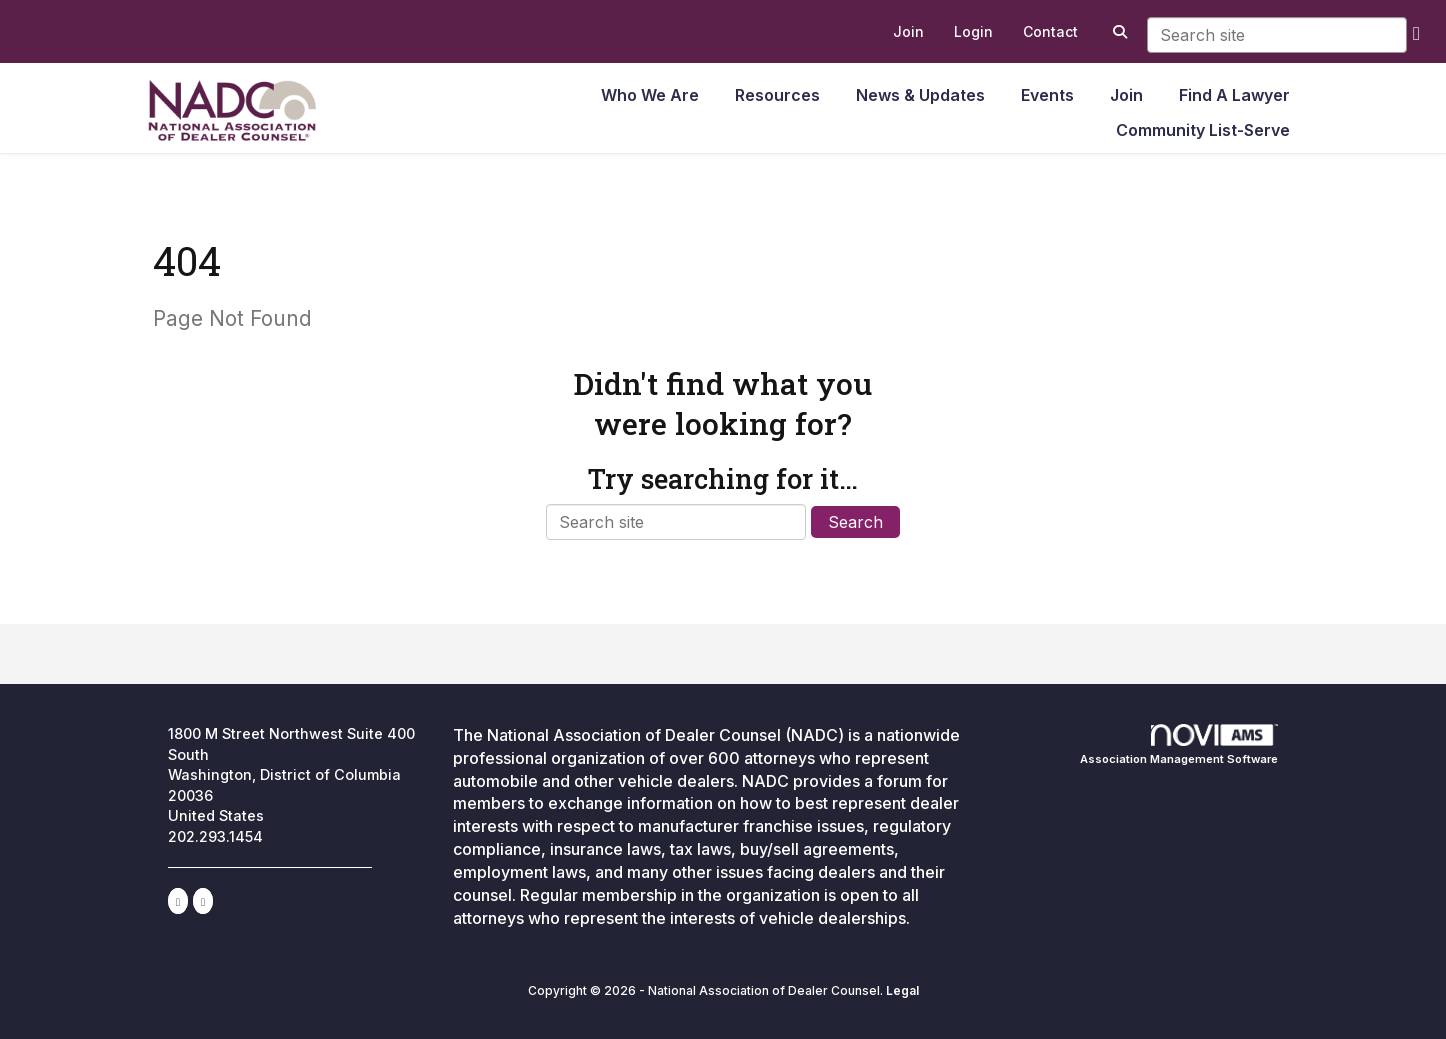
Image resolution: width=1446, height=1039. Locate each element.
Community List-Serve (1203, 130)
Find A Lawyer (1234, 95)
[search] (1416, 32)
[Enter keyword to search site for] (1277, 35)
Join (1126, 95)
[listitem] (908, 32)
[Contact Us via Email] (203, 901)
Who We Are (650, 95)
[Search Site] (1117, 32)
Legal (902, 990)
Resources (777, 95)
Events (1047, 95)
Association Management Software (1179, 745)
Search (855, 522)
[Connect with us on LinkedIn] (178, 901)
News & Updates (920, 95)
